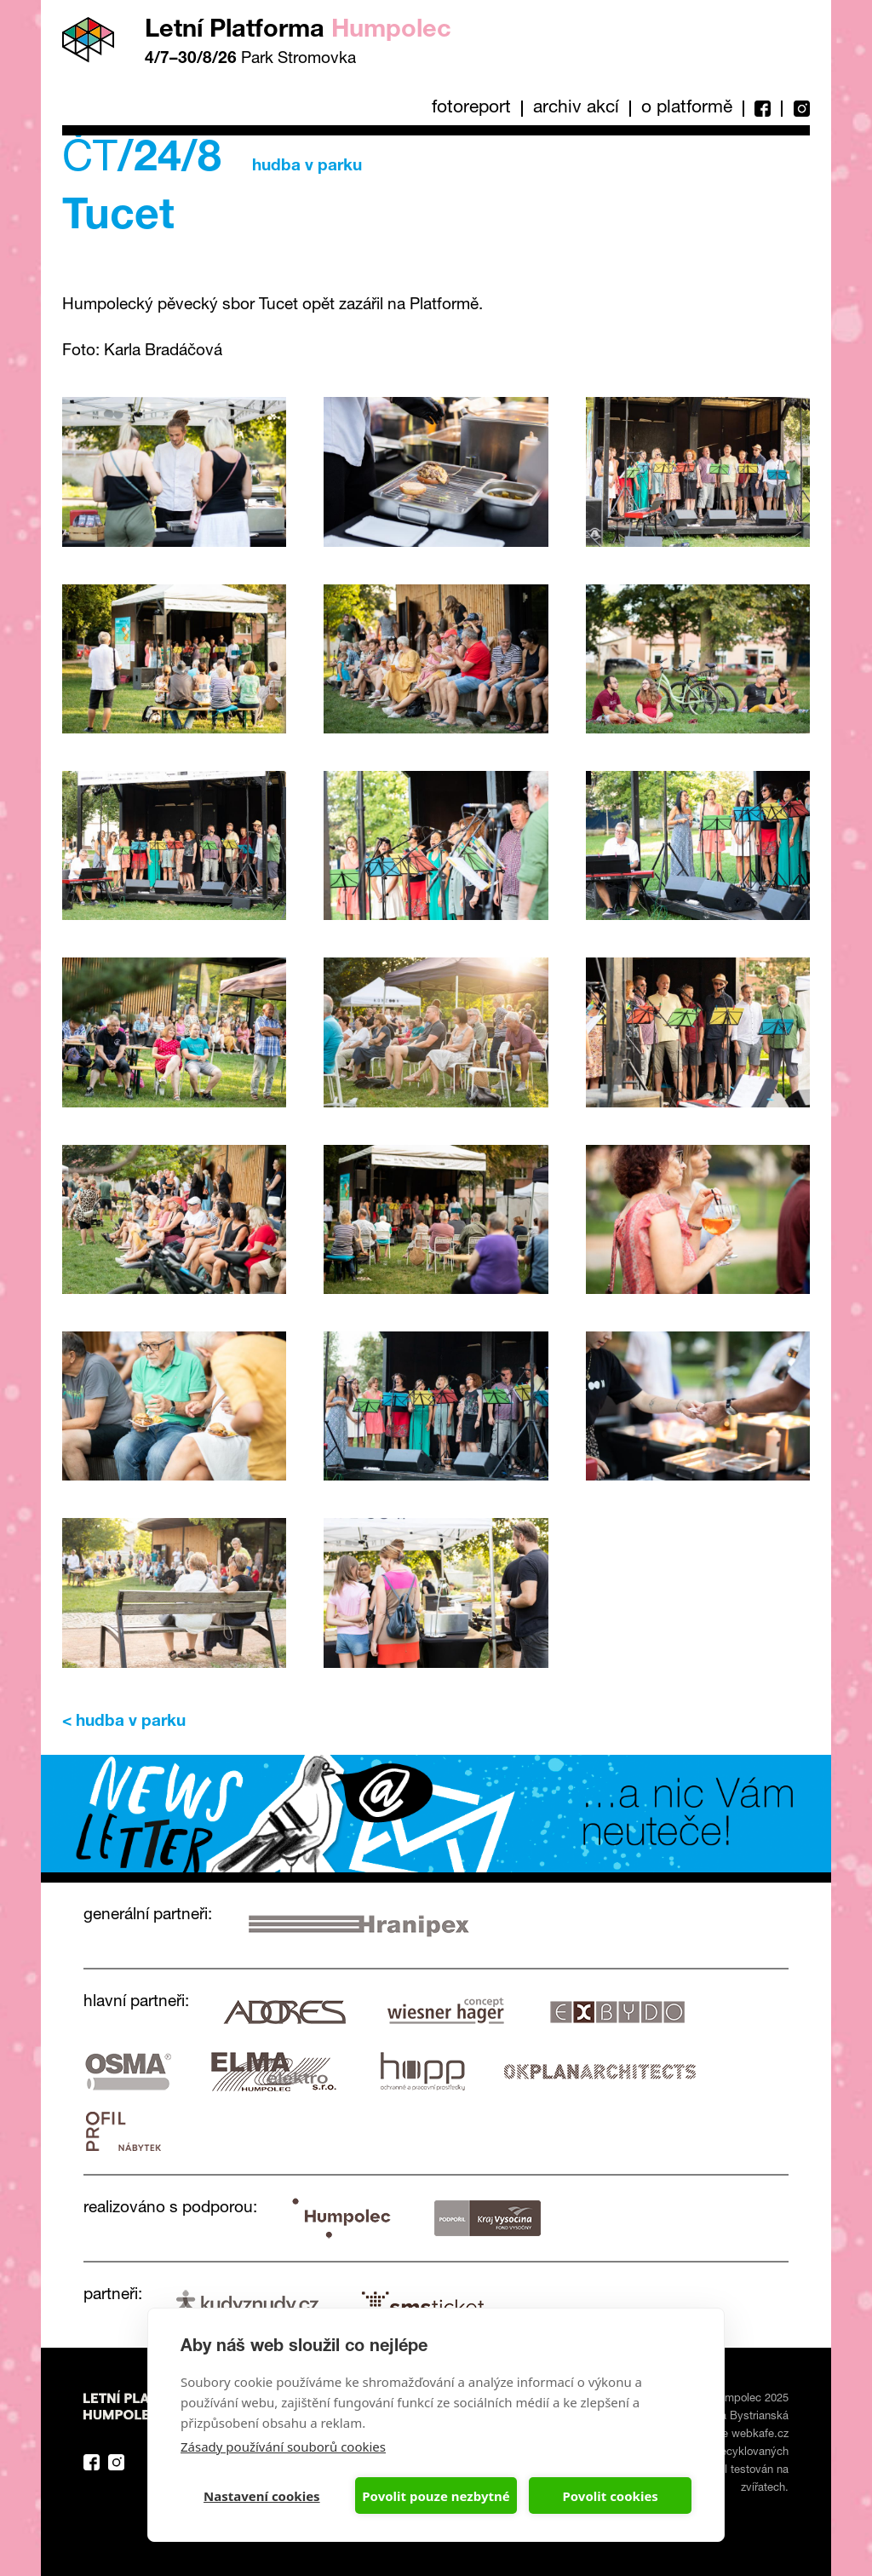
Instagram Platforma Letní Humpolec (116, 2462)
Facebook (762, 109)
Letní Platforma (298, 31)
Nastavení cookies (262, 2495)
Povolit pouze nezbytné (435, 2495)
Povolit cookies (609, 2495)
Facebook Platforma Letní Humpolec (91, 2462)
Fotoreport (471, 109)
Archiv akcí (576, 109)
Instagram (795, 109)
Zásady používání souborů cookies (283, 2446)
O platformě (686, 109)
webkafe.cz (760, 2435)
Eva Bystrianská (748, 2417)
